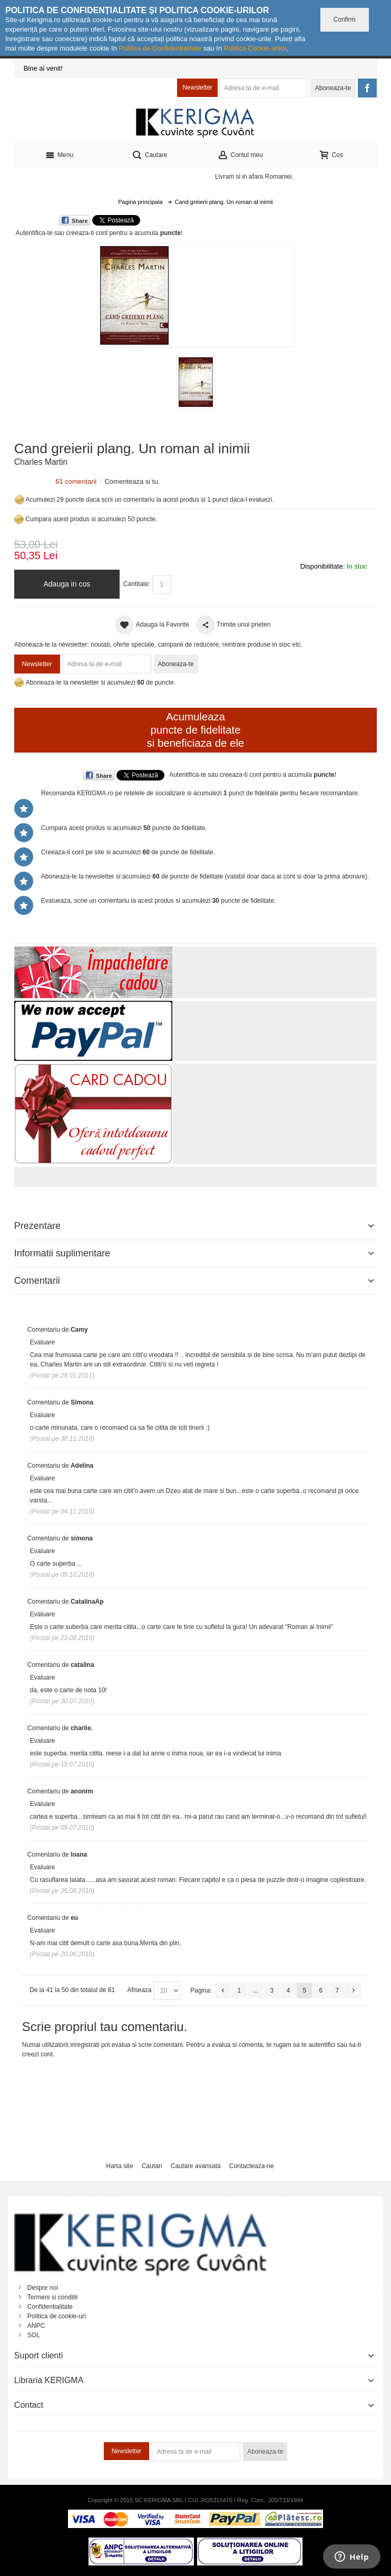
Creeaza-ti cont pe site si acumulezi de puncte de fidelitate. (128, 852)
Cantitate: (136, 584)
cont (47, 2054)
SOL (33, 2335)
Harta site (119, 2166)
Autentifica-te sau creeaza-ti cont (62, 233)
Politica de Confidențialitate (160, 48)
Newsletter (197, 87)
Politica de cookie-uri (56, 2316)
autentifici (321, 2044)
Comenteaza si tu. (132, 481)
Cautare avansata (196, 2166)
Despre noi (42, 2287)
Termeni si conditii (52, 2297)
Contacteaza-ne (251, 2166)
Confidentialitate (50, 2306)
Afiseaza (140, 1990)
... (255, 1990)
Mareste (193, 293)
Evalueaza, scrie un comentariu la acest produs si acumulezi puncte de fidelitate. (158, 900)
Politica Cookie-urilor (255, 48)
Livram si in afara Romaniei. (254, 176)
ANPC (36, 2325)
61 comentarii (75, 481)
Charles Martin (40, 461)
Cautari (152, 2166)
